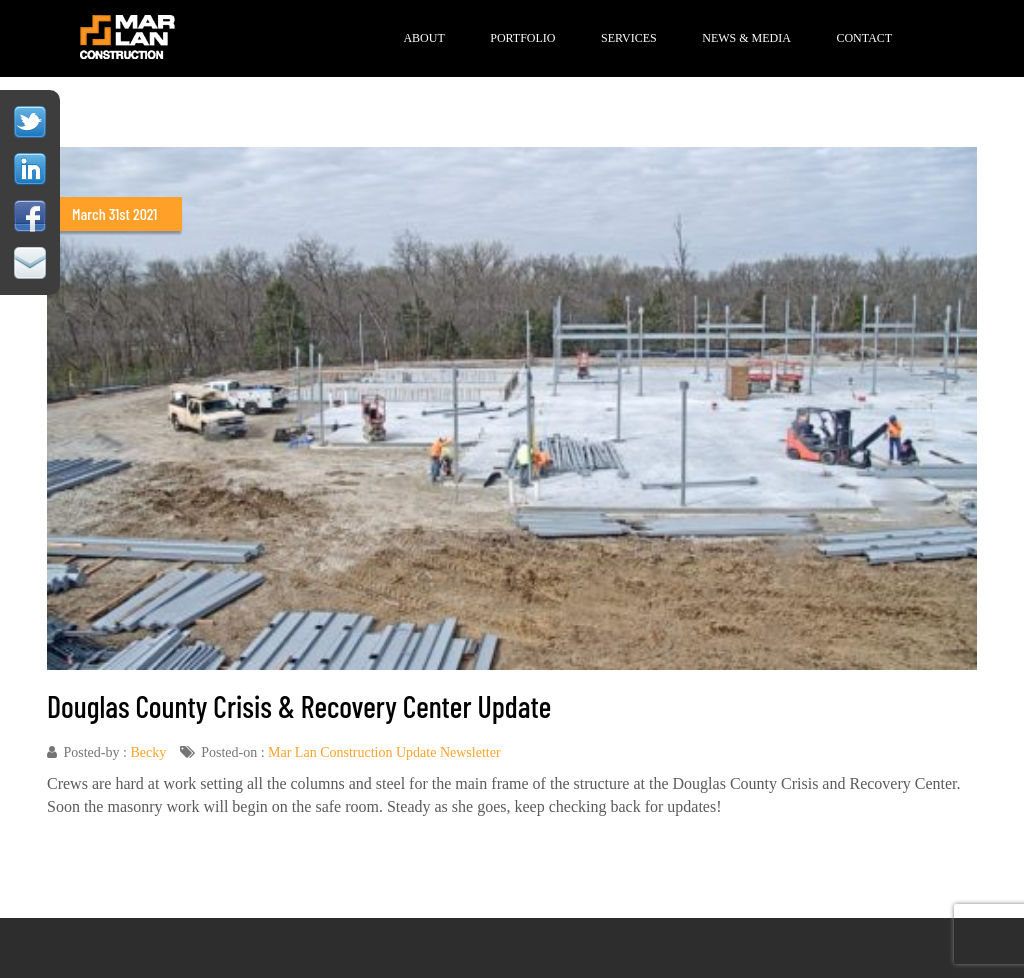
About (423, 38)
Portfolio (522, 38)
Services (629, 38)
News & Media (746, 38)
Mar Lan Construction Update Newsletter (384, 752)
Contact (864, 38)
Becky (148, 752)
